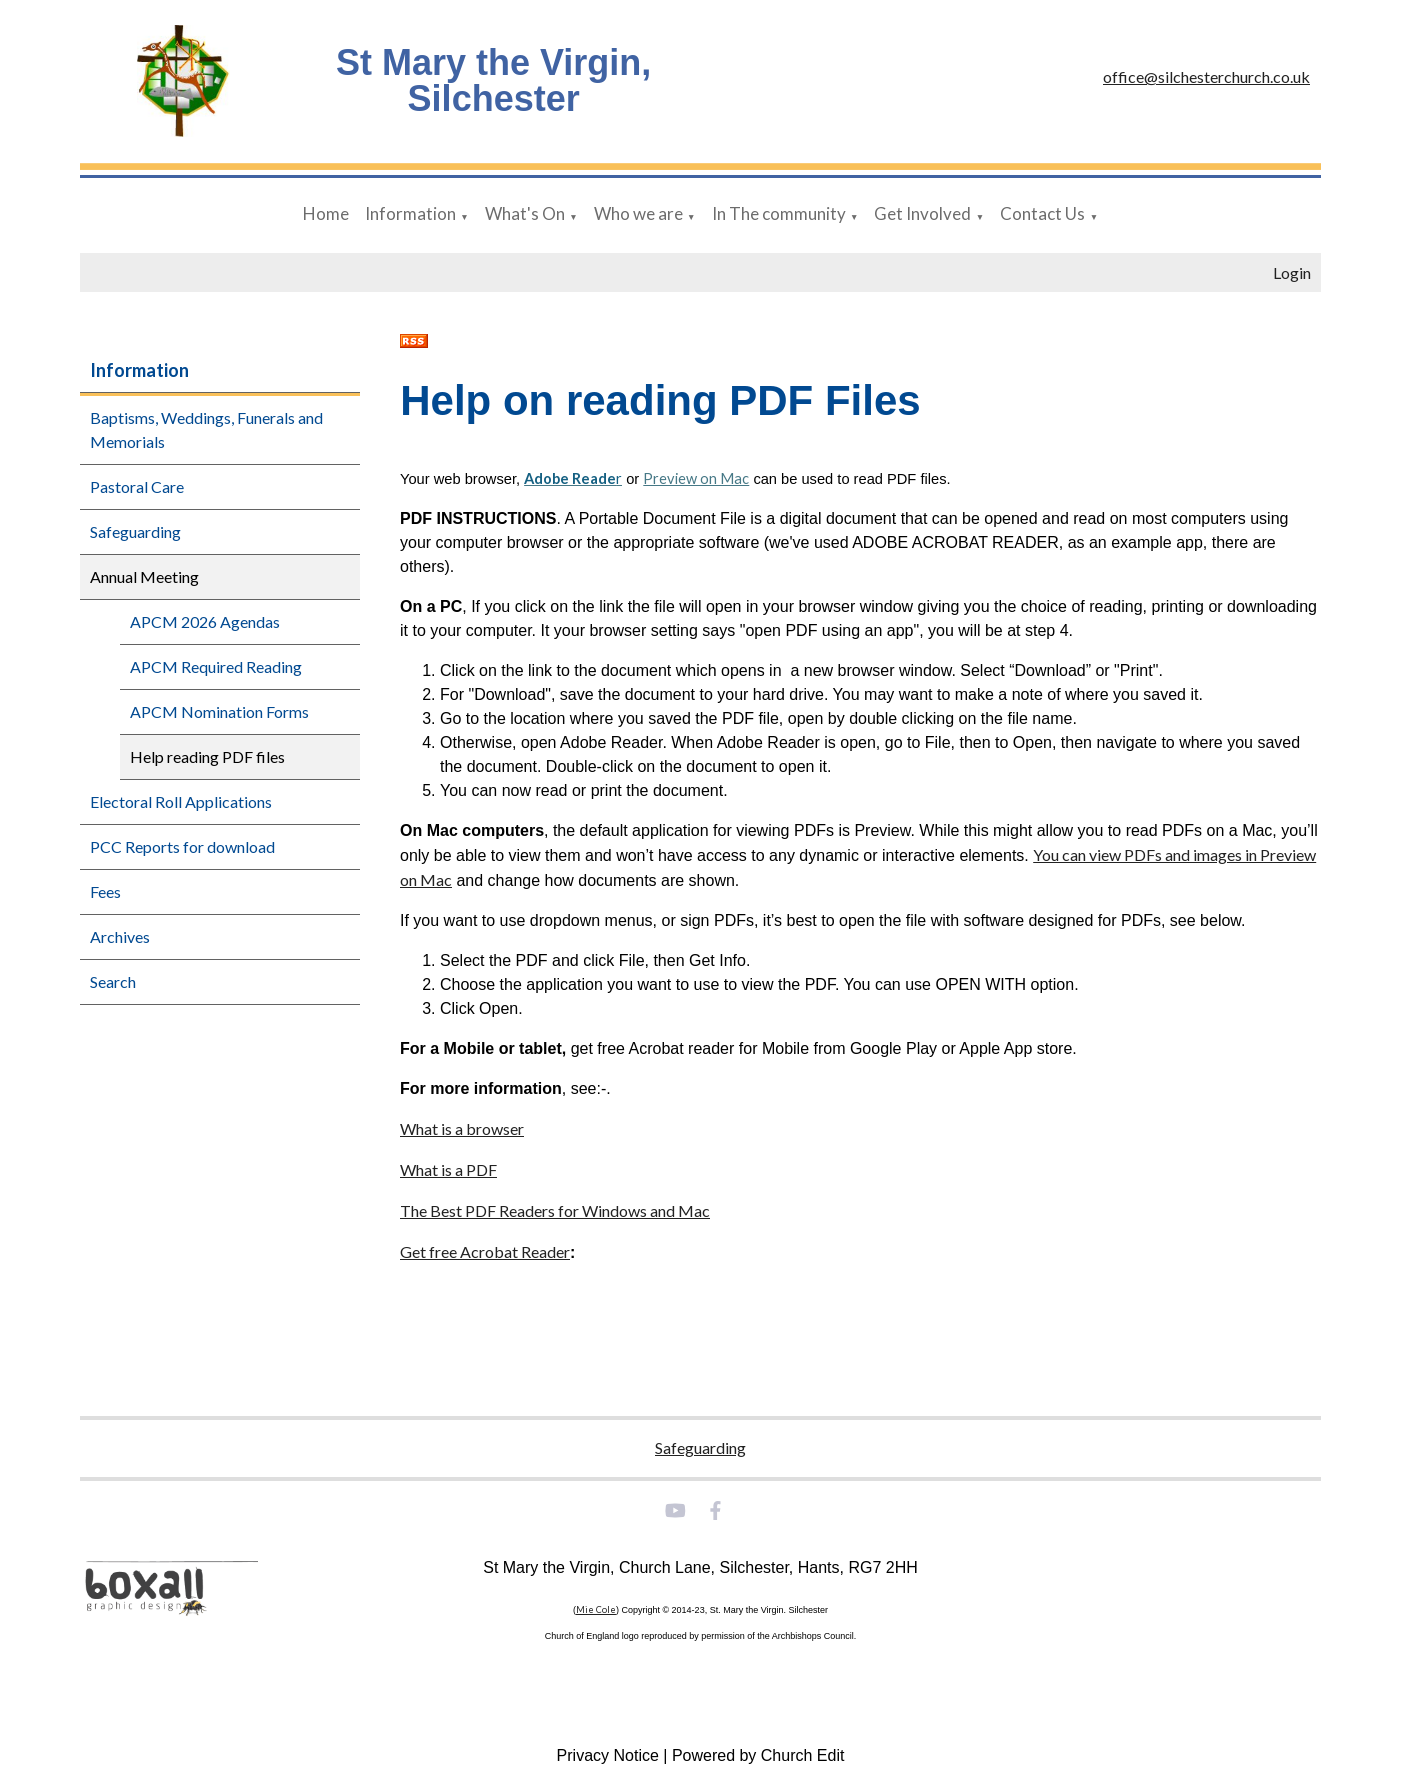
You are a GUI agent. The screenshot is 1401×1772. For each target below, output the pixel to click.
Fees (105, 891)
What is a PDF (448, 1169)
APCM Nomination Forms (219, 711)
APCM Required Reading (216, 666)
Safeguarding (135, 531)
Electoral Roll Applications (181, 801)
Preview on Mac (697, 478)
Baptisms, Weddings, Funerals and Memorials (206, 429)
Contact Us (1042, 213)
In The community (779, 213)
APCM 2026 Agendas (205, 621)
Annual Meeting (144, 576)
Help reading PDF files (207, 756)
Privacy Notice (608, 1755)
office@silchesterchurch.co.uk (1206, 76)
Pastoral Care (137, 486)
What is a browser (462, 1128)
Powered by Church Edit (758, 1755)
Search (113, 981)
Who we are (638, 213)
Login (1292, 272)
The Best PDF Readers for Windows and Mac (555, 1210)
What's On (525, 213)
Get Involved (922, 213)
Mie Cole (596, 1609)
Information (410, 213)
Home (326, 213)
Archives (120, 936)
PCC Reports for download (182, 846)
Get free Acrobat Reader (485, 1251)
